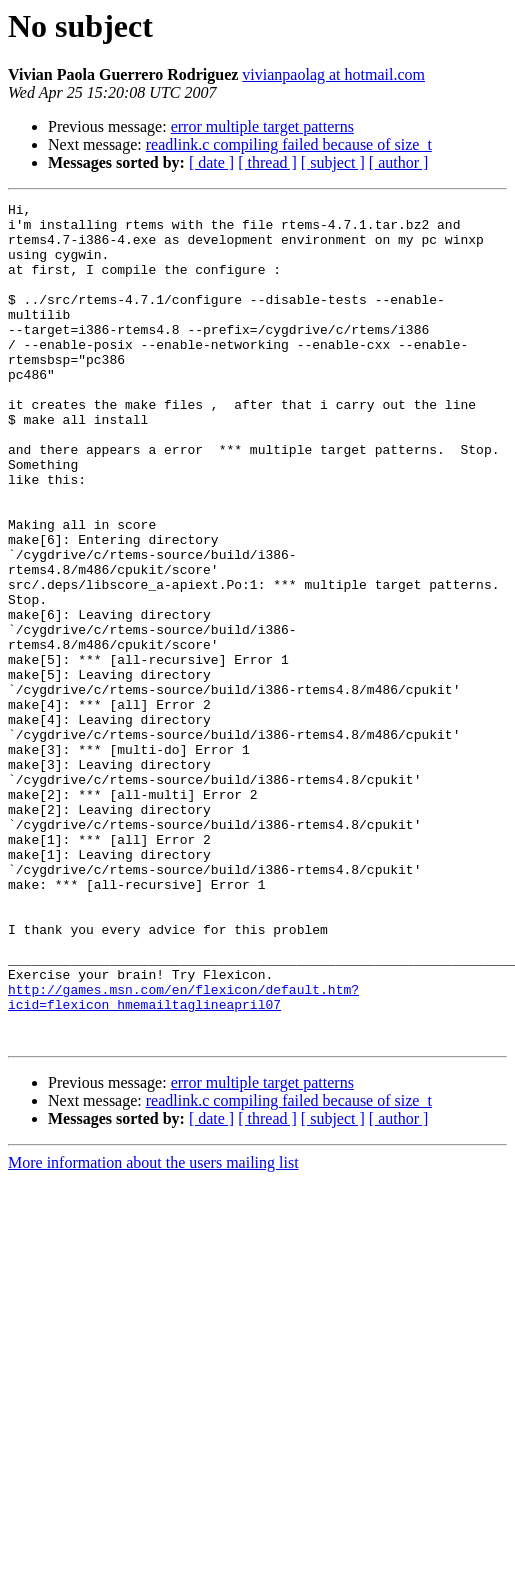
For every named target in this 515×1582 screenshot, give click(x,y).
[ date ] (211, 162)
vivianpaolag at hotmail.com (333, 74)
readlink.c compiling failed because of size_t (289, 144)
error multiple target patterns (262, 126)
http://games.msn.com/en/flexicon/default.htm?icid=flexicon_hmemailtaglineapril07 (183, 1157)
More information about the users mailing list (153, 1330)
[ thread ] (267, 162)
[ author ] (399, 162)
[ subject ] (333, 162)
